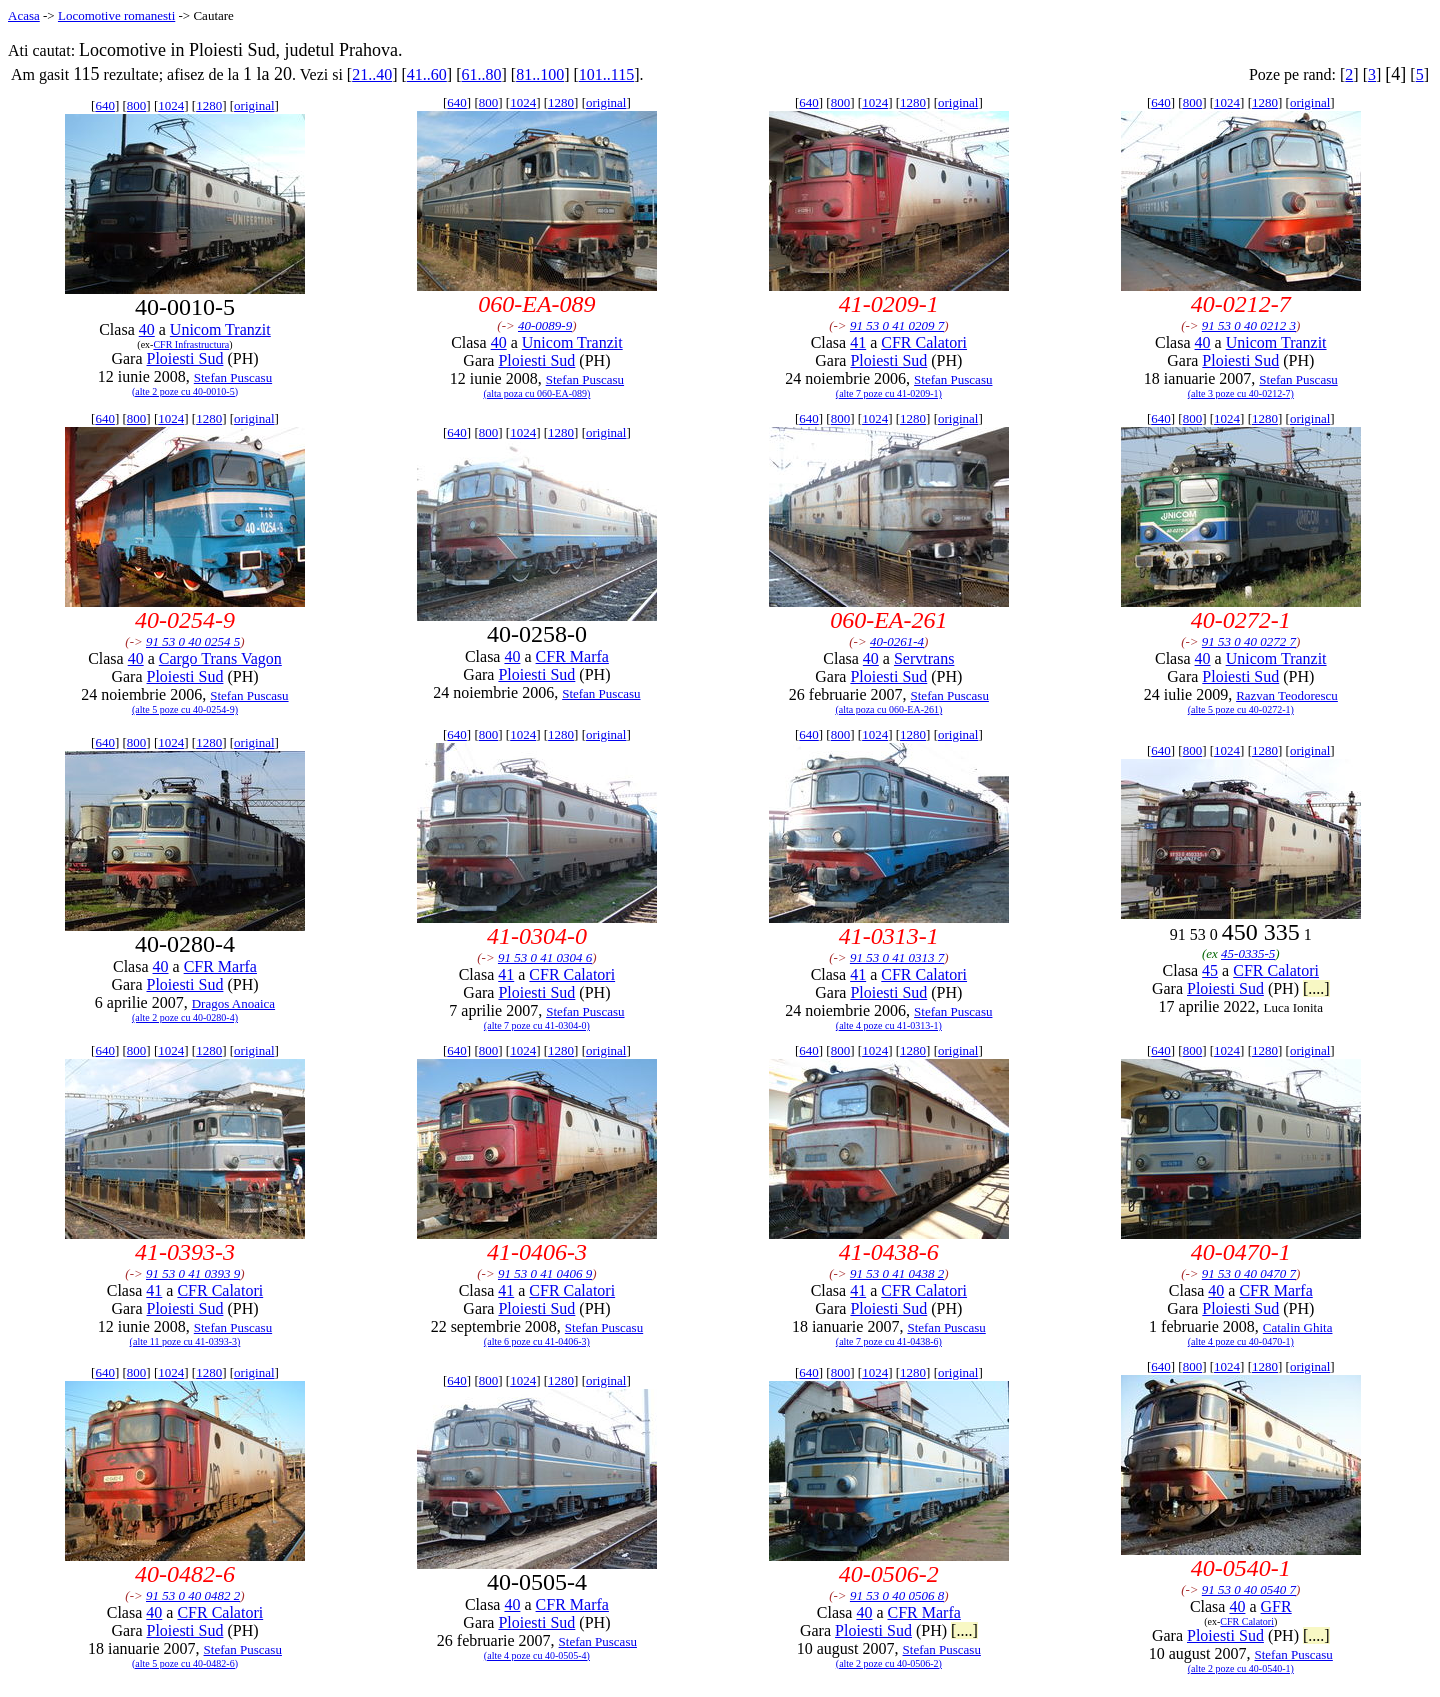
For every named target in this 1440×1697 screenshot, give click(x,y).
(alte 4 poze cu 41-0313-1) (889, 1025)
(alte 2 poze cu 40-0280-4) (185, 1017)
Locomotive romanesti (116, 15)
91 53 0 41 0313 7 (897, 957)
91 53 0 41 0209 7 (897, 325)
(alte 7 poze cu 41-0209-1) (889, 393)
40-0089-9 (545, 325)
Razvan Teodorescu (1287, 695)
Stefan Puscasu (233, 377)
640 (105, 105)
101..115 (606, 74)
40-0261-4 (897, 641)
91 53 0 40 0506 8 (897, 1595)
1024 (171, 105)
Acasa (24, 15)
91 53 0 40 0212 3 (1249, 325)
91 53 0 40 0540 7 (1249, 1589)
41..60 (427, 74)
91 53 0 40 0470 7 (1249, 1273)
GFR (1276, 1606)
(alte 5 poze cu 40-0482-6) (185, 1663)
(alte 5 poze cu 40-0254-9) (185, 709)
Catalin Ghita (1298, 1327)
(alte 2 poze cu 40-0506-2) (889, 1663)
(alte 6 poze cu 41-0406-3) (537, 1341)
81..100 (540, 74)
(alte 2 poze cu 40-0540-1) (1241, 1668)
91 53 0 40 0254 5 (193, 641)
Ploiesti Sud (185, 358)
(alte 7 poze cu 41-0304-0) (537, 1025)
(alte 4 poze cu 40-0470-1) (1241, 1341)
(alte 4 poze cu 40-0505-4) (537, 1655)
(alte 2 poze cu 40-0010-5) (185, 391)
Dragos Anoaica (233, 1003)
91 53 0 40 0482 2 (193, 1595)
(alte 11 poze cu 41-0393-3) (185, 1341)
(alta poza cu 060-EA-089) (536, 393)
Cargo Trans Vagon (220, 658)
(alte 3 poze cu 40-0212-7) (1241, 393)
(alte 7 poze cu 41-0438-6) (889, 1341)
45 (1210, 970)
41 (858, 342)
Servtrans (924, 658)
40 (147, 329)
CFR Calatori (924, 342)
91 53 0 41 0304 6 (545, 957)
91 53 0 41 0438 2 (897, 1273)
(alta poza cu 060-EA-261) (888, 709)
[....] (1316, 988)
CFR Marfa (572, 656)
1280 (209, 105)
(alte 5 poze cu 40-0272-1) (1241, 709)
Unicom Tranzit (220, 329)
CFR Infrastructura (191, 344)
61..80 (481, 74)
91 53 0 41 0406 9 (545, 1273)
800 (137, 105)
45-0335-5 (1248, 953)
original (254, 105)
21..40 (372, 74)
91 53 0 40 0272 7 (1249, 641)
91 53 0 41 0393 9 (193, 1273)
